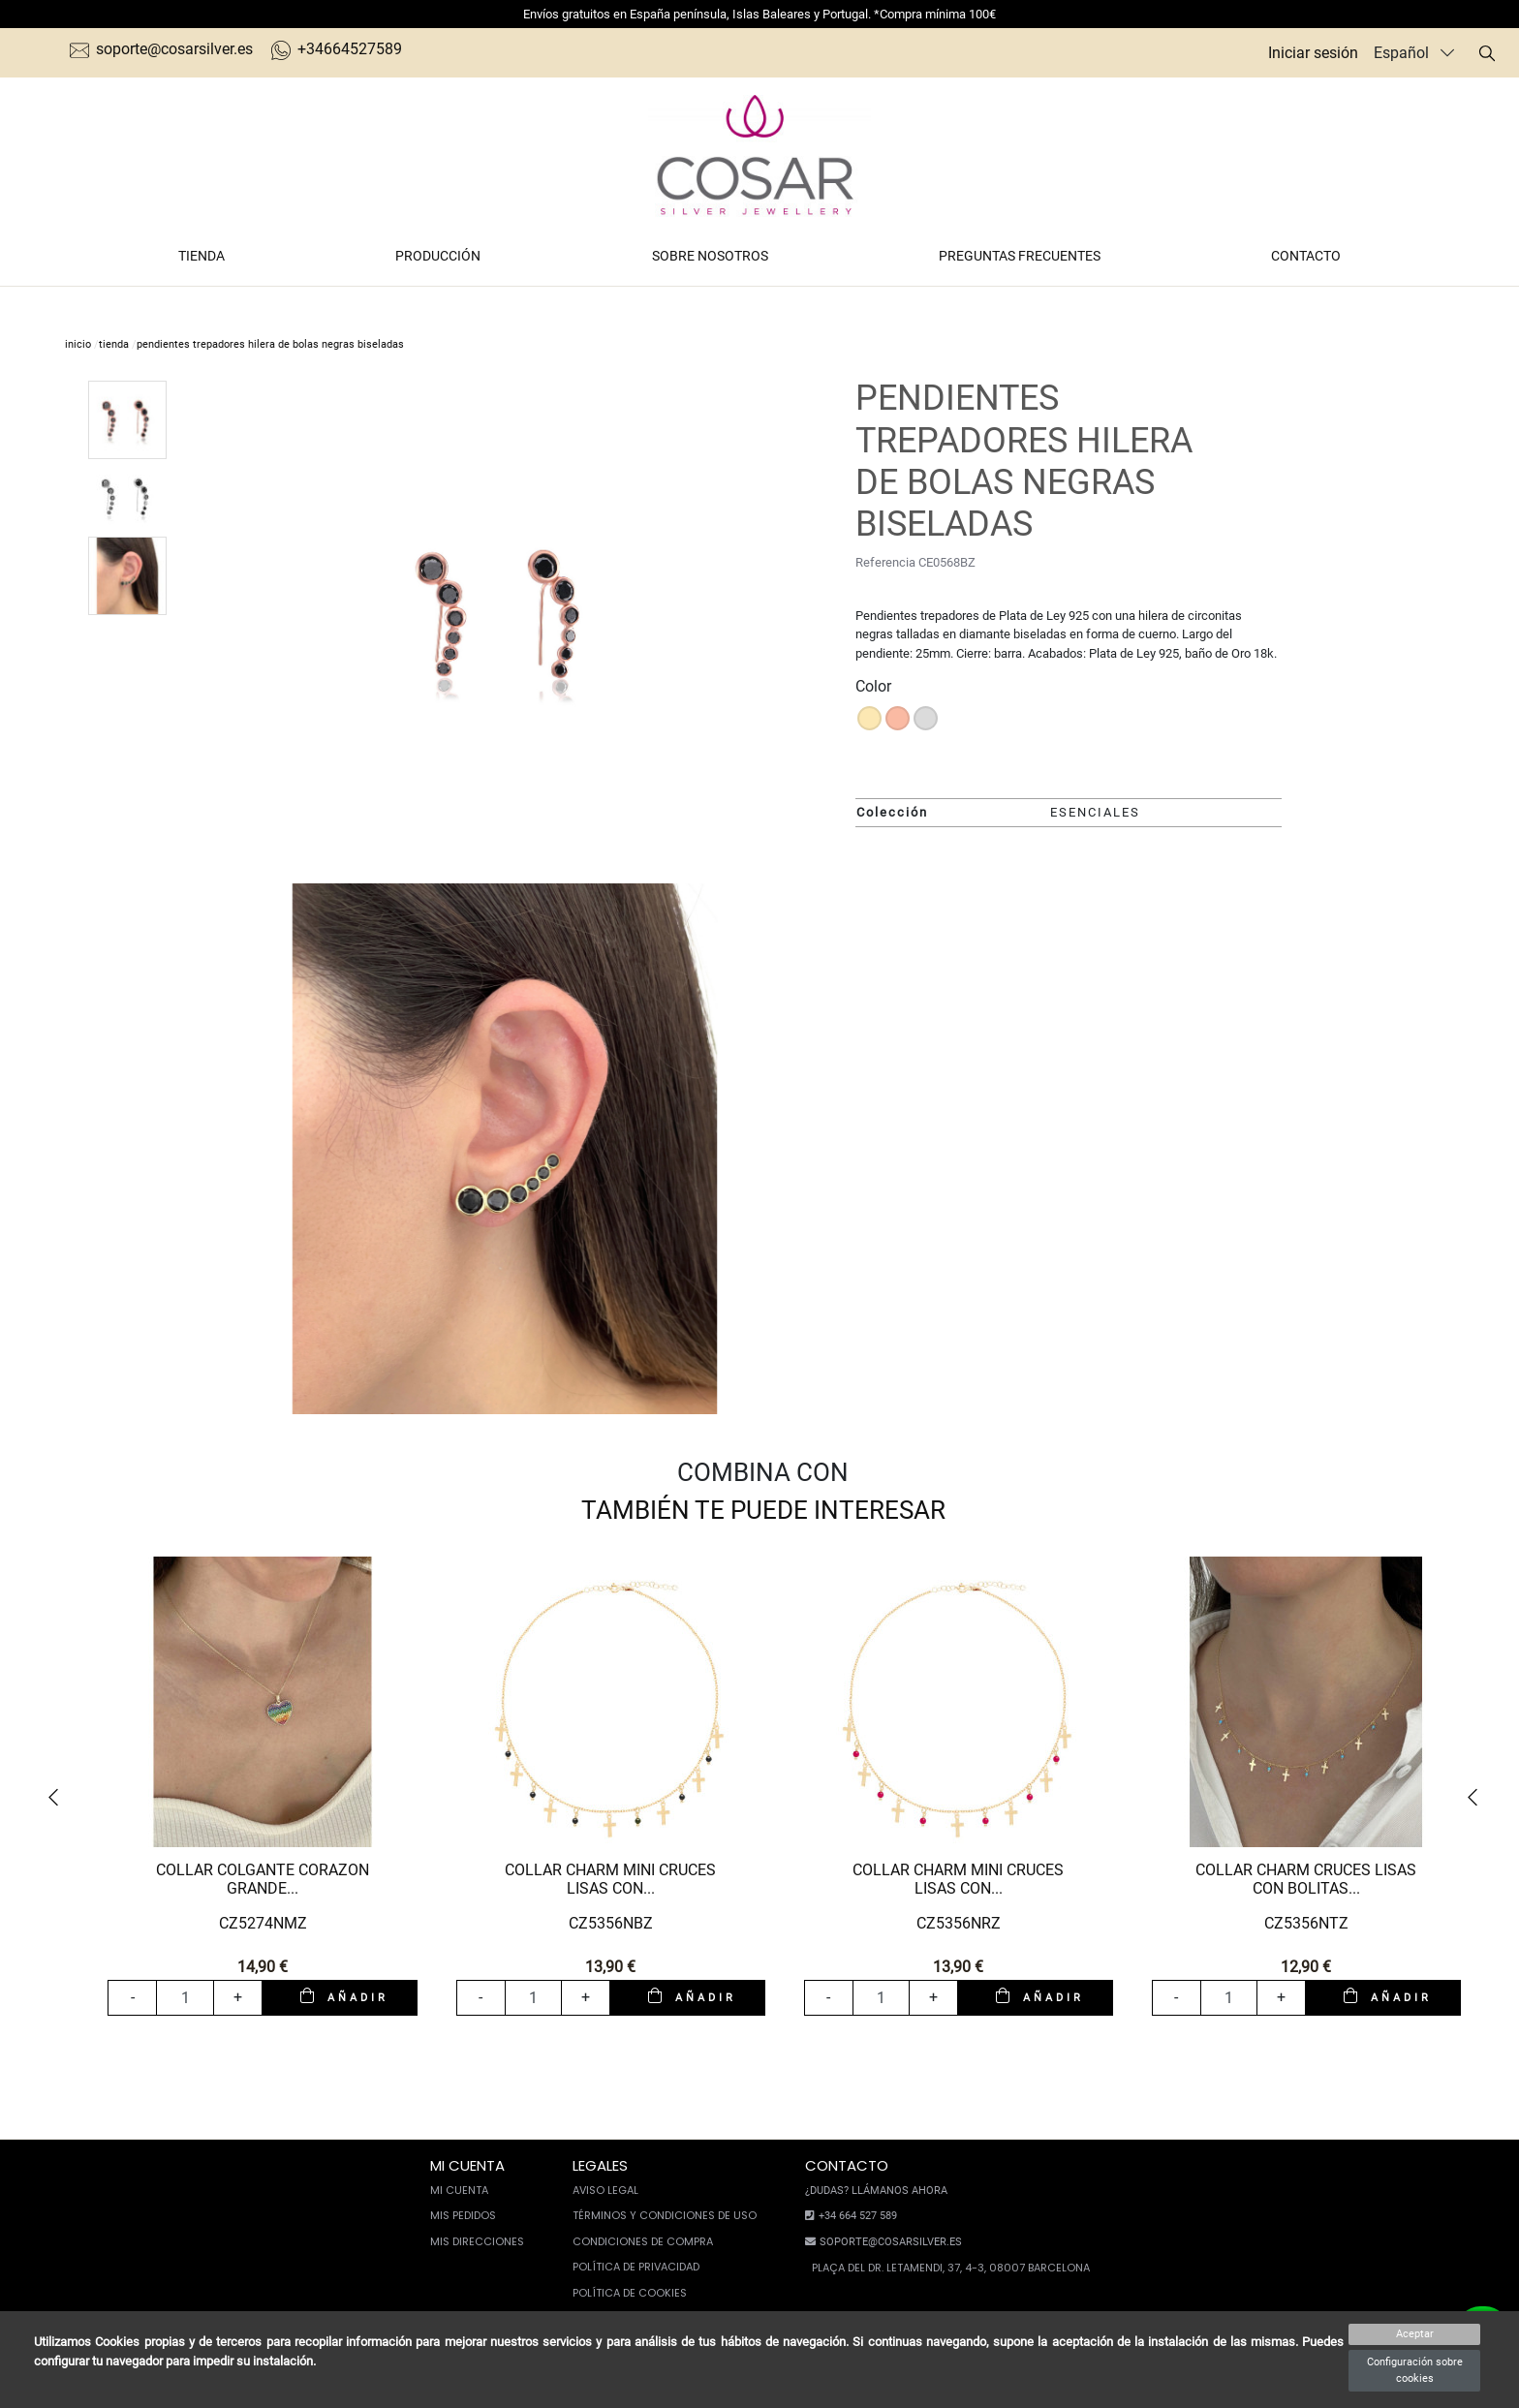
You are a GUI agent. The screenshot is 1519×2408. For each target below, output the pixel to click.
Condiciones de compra (643, 2241)
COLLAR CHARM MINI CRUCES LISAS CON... (610, 1879)
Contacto (1306, 255)
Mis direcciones (477, 2241)
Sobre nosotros (710, 255)
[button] (60, 1797)
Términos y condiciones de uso (665, 2215)
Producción (437, 255)
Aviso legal (605, 2190)
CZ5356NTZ (1306, 1923)
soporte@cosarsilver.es (161, 49)
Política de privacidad (636, 2266)
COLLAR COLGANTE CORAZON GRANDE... (262, 1879)
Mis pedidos (463, 2215)
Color (873, 686)
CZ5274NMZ (263, 1923)
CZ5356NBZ (611, 1923)
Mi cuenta (459, 2190)
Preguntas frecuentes (1019, 255)
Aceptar (1415, 2334)
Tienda (201, 255)
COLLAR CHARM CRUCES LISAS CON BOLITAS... (1305, 1879)
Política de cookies (630, 2292)
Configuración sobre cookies (1415, 2370)
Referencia (885, 562)
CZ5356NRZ (958, 1923)
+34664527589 (336, 49)
